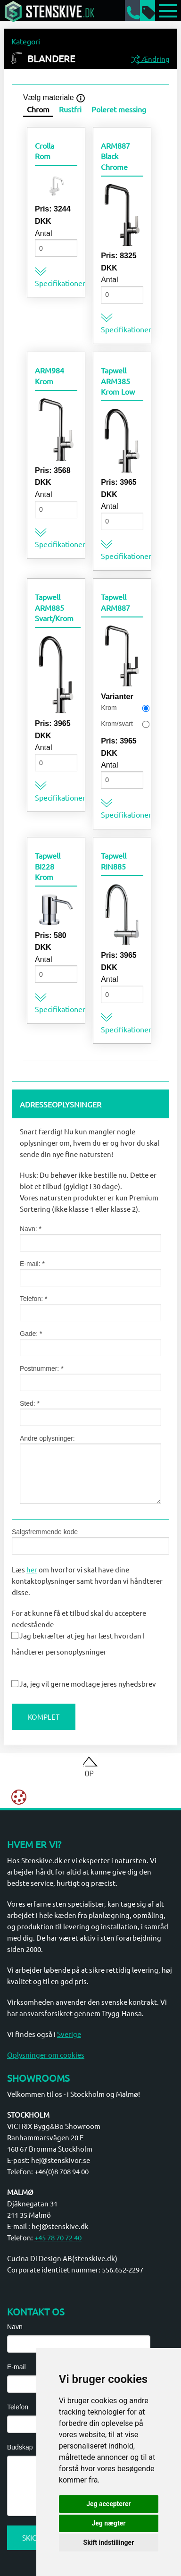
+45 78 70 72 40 (58, 2237)
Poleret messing (118, 109)
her (31, 1569)
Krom (108, 707)
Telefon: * (90, 1308)
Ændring (150, 59)
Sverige (69, 2033)
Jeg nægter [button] (108, 2523)
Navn (15, 2327)
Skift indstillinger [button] (108, 2542)
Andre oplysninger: (90, 1469)
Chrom (38, 109)
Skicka (34, 2537)
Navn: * (90, 1238)
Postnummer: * (90, 1378)
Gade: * (90, 1343)
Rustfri (70, 109)
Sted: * (90, 1413)
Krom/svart (117, 723)
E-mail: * (90, 1273)
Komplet (43, 1716)
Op (89, 1773)
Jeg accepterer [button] (108, 2504)
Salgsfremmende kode (90, 1541)
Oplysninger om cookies (45, 2054)
